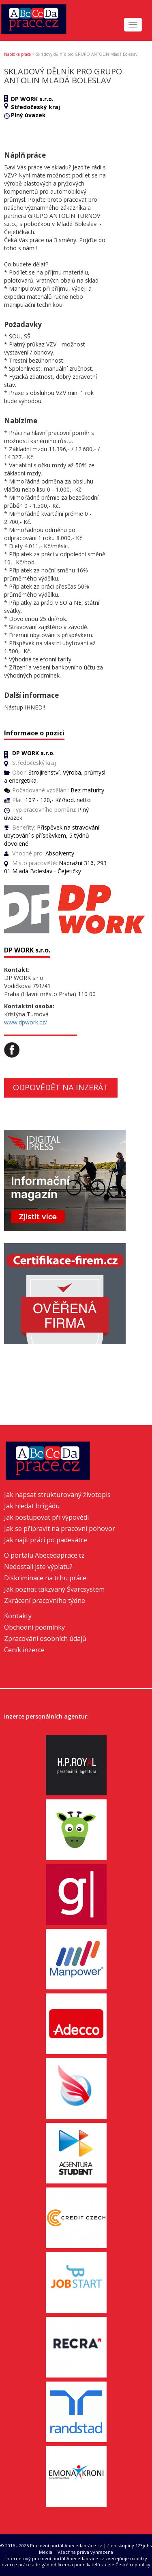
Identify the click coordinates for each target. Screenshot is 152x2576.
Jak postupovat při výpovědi (46, 1517)
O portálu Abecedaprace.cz (44, 1555)
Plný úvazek (28, 115)
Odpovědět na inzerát (61, 1087)
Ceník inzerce (24, 1649)
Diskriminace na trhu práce (45, 1577)
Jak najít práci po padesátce (45, 1539)
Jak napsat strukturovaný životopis (57, 1494)
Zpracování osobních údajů (45, 1638)
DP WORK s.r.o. (32, 99)
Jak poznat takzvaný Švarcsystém (54, 1589)
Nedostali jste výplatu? (38, 1566)
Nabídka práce (17, 54)
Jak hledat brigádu (32, 1505)
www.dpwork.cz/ (25, 1022)
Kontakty (18, 1615)
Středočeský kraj (35, 107)
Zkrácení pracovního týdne (44, 1600)
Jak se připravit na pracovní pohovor (59, 1528)
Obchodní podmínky (34, 1627)
